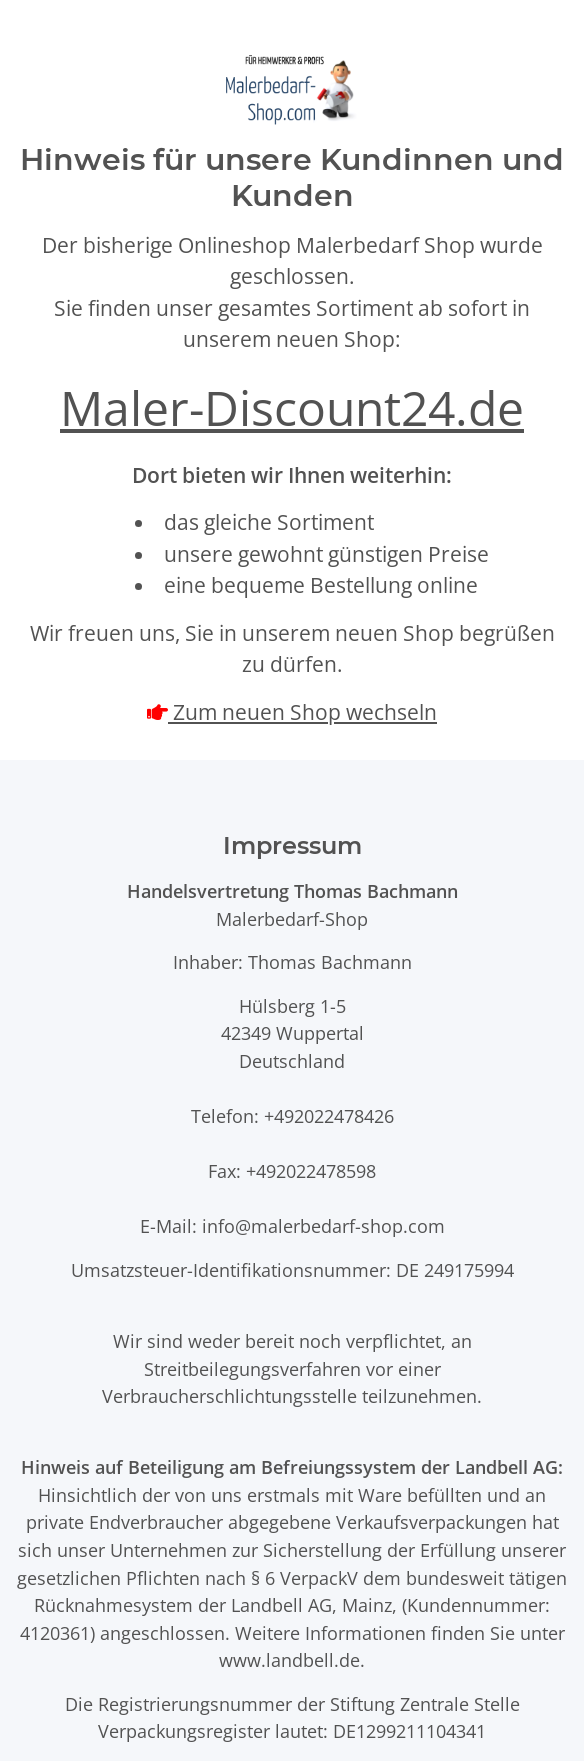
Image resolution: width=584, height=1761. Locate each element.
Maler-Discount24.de (292, 407)
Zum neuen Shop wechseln (302, 712)
